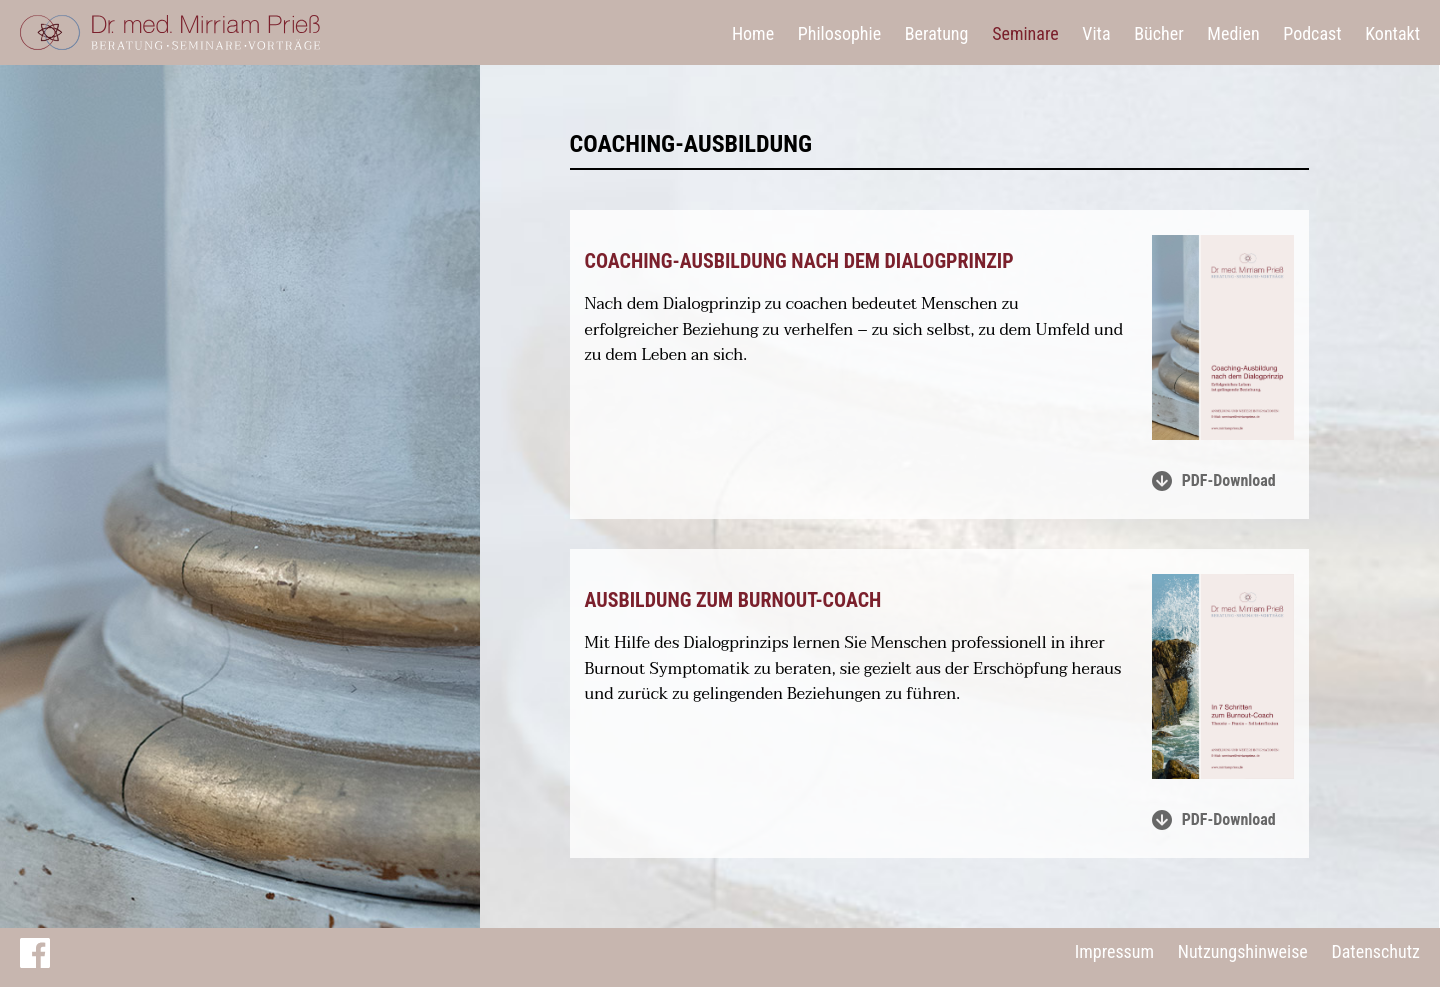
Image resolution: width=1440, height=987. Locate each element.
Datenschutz (1375, 951)
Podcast (1312, 33)
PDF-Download (1214, 481)
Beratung (937, 33)
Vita (1096, 33)
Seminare (1025, 33)
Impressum (1114, 951)
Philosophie (839, 33)
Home (753, 33)
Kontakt (1392, 33)
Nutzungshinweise (1243, 951)
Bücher (1158, 33)
